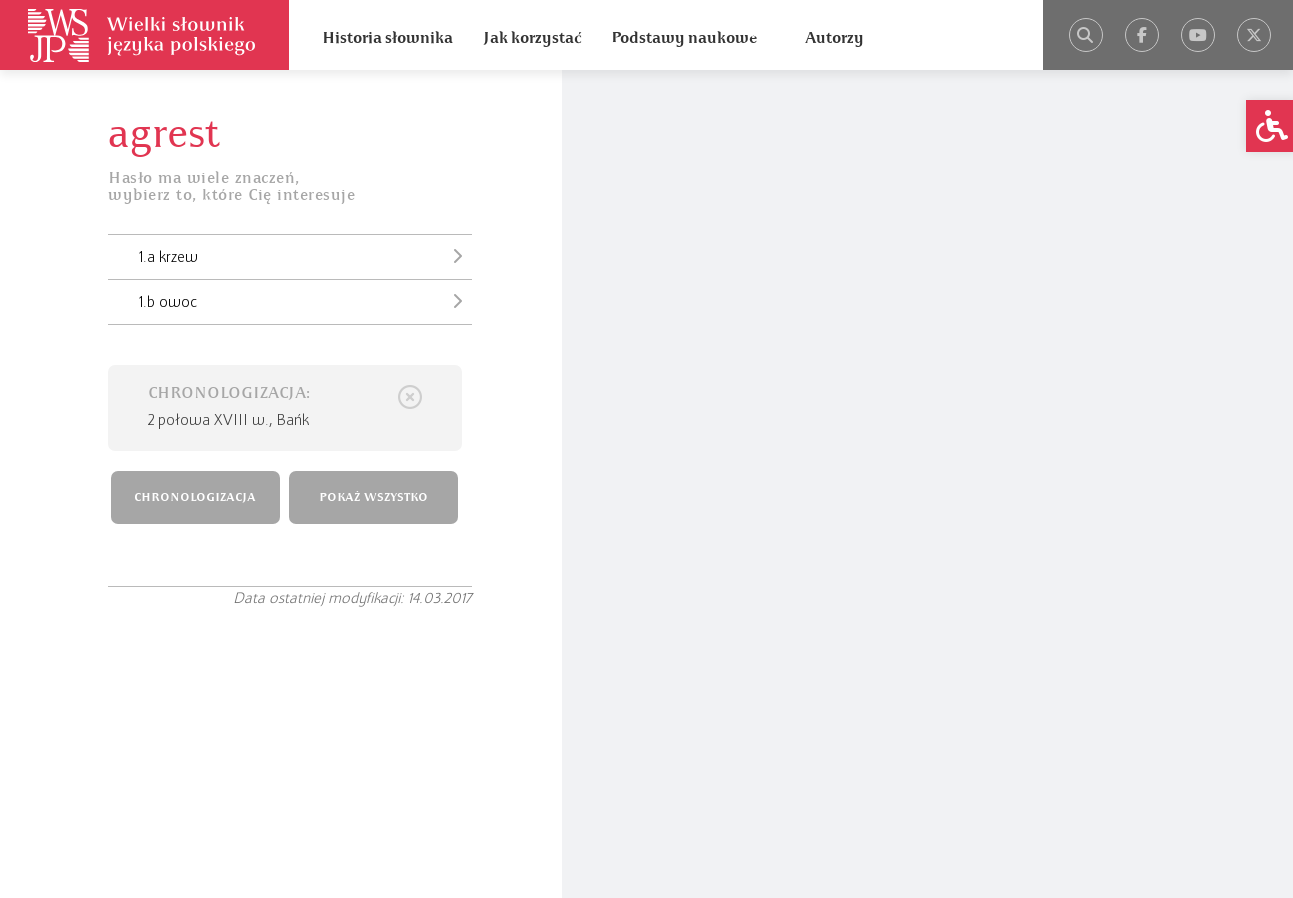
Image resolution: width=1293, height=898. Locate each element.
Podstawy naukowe (684, 38)
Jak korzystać (532, 38)
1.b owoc (305, 301)
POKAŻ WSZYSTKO (373, 497)
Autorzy (834, 38)
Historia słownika (387, 38)
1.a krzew (305, 256)
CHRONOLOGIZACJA (195, 497)
